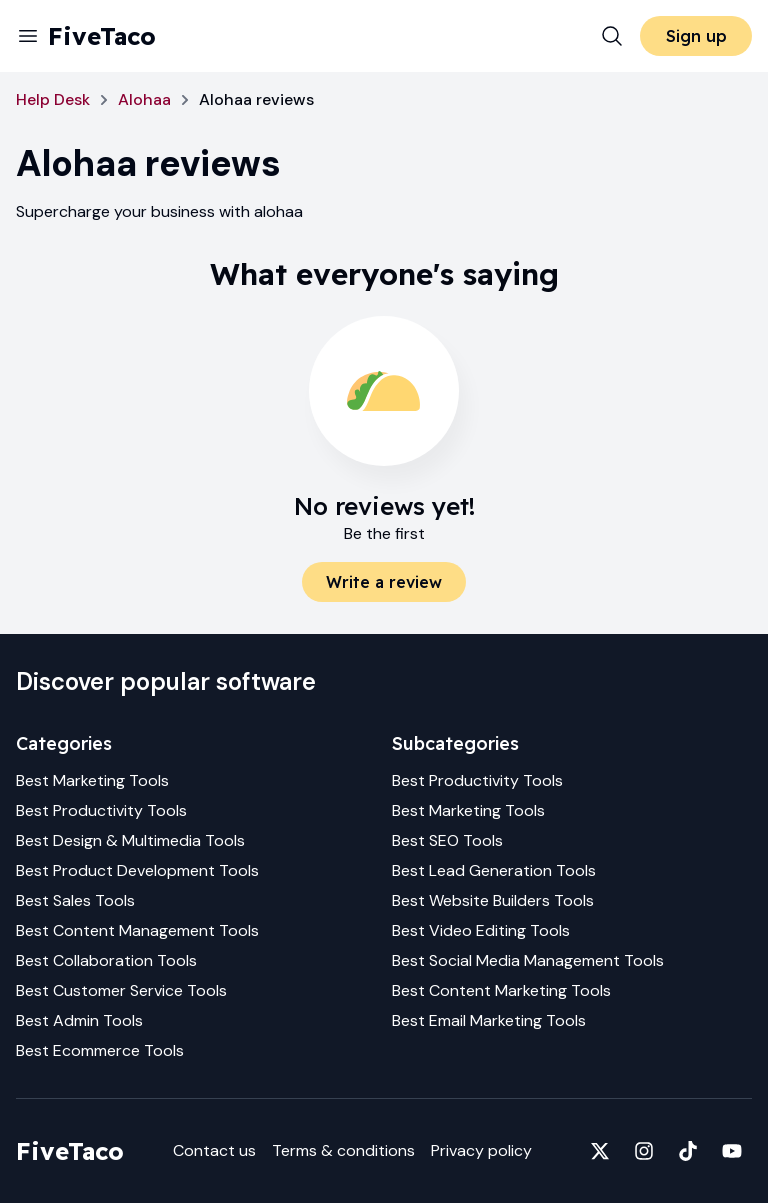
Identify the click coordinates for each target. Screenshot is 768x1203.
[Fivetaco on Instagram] (644, 1151)
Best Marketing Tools (92, 780)
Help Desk (53, 99)
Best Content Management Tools (137, 930)
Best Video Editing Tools (481, 930)
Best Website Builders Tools (493, 900)
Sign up (696, 36)
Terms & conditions (343, 1150)
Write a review (384, 582)
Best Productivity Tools (101, 810)
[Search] (612, 36)
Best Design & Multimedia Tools (130, 840)
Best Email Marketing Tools (489, 1020)
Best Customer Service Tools (121, 990)
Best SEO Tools (447, 840)
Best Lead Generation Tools (494, 870)
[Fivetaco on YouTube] (732, 1151)
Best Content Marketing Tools (501, 990)
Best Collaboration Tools (106, 960)
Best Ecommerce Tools (100, 1050)
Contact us (214, 1150)
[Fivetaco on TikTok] (688, 1151)
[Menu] (28, 36)
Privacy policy (481, 1150)
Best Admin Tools (79, 1020)
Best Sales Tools (75, 900)
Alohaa (144, 99)
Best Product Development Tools (137, 870)
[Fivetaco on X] (600, 1151)
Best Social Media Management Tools (528, 960)
